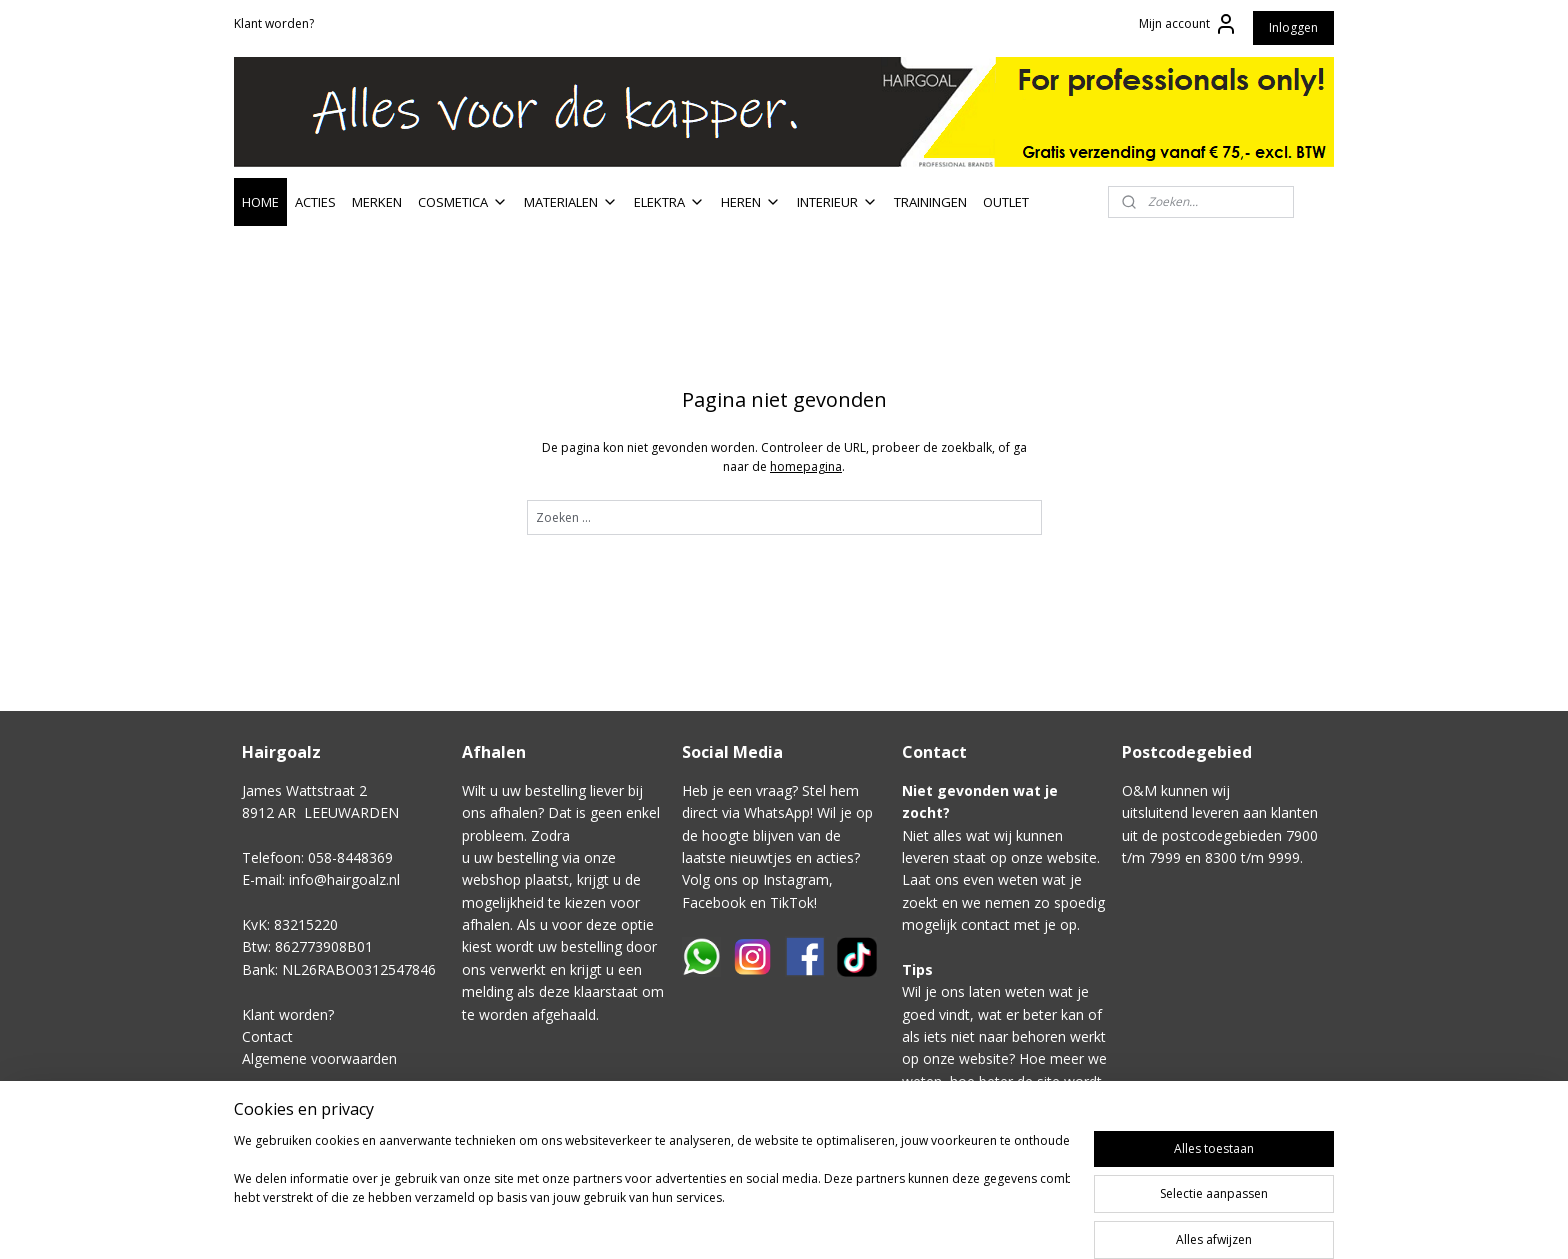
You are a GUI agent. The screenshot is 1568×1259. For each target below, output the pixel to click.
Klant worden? (274, 23)
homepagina (806, 466)
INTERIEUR (837, 202)
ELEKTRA (669, 202)
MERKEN (377, 202)
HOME (260, 202)
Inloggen (1293, 27)
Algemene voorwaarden (319, 1058)
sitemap (902, 1222)
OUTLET (1006, 202)
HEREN (751, 202)
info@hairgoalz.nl (344, 879)
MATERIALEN (571, 202)
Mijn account (1188, 24)
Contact (267, 1036)
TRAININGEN (930, 202)
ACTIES (315, 202)
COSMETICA (463, 202)
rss (944, 1222)
